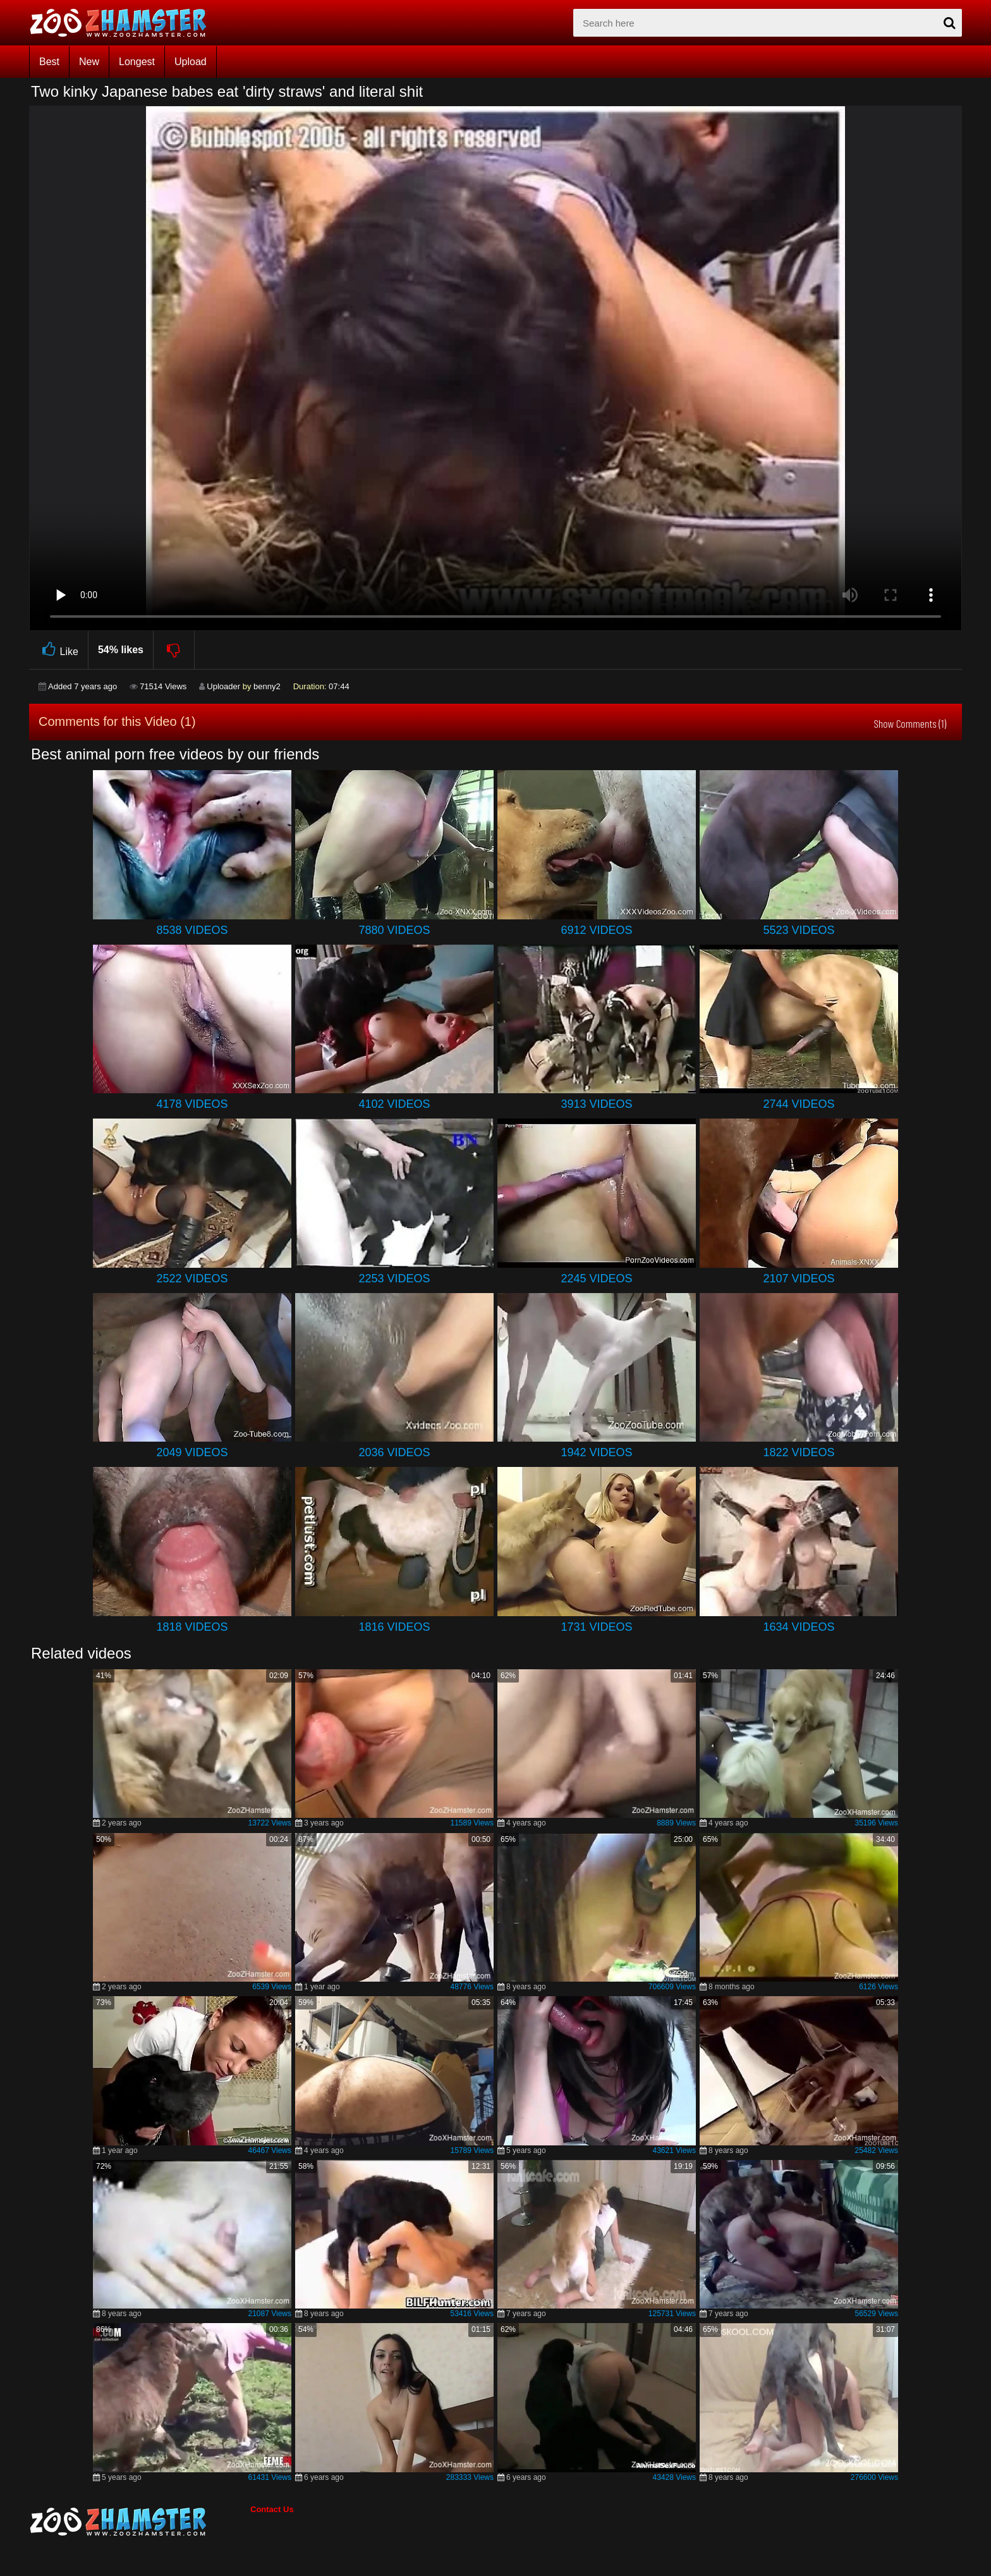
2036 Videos (394, 1452)
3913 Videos (596, 1104)
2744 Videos (798, 1104)
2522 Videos (192, 1278)
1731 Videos (596, 1627)
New (89, 61)
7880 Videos (394, 930)
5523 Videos (798, 930)
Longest (137, 61)
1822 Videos (798, 1452)
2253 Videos (394, 1278)
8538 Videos (192, 930)
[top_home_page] (124, 22)
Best (49, 61)
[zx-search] (767, 23)
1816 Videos (394, 1627)
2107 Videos (798, 1278)
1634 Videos (798, 1627)
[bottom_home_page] (139, 2521)
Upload (190, 61)
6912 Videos (596, 930)
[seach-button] (949, 23)
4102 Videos (394, 1104)
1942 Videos (596, 1452)
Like (58, 649)
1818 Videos (192, 1627)
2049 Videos (192, 1452)
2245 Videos (596, 1278)
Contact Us (272, 2509)
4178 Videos (192, 1104)
